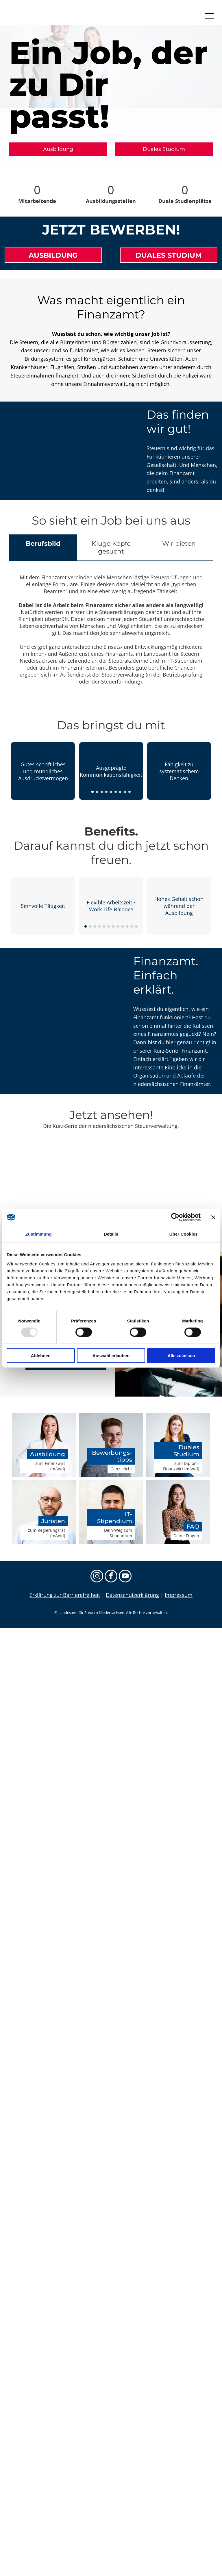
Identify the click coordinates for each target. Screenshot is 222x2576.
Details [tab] (111, 1234)
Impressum (179, 1594)
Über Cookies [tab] (183, 1234)
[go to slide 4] (106, 792)
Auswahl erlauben (111, 1355)
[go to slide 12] (136, 926)
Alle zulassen (181, 1355)
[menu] (209, 15)
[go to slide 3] (102, 792)
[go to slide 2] (97, 792)
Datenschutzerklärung (132, 1594)
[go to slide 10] (127, 926)
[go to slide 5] (111, 792)
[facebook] (111, 1577)
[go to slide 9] (129, 792)
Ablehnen (41, 1355)
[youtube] (125, 1577)
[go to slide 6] (115, 792)
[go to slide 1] (92, 792)
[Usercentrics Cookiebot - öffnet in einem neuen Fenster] (175, 1217)
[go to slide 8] (125, 792)
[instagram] (96, 1577)
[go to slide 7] (120, 792)
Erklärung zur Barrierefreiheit (64, 1594)
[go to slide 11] (132, 926)
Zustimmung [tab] (38, 1234)
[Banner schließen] (213, 1217)
